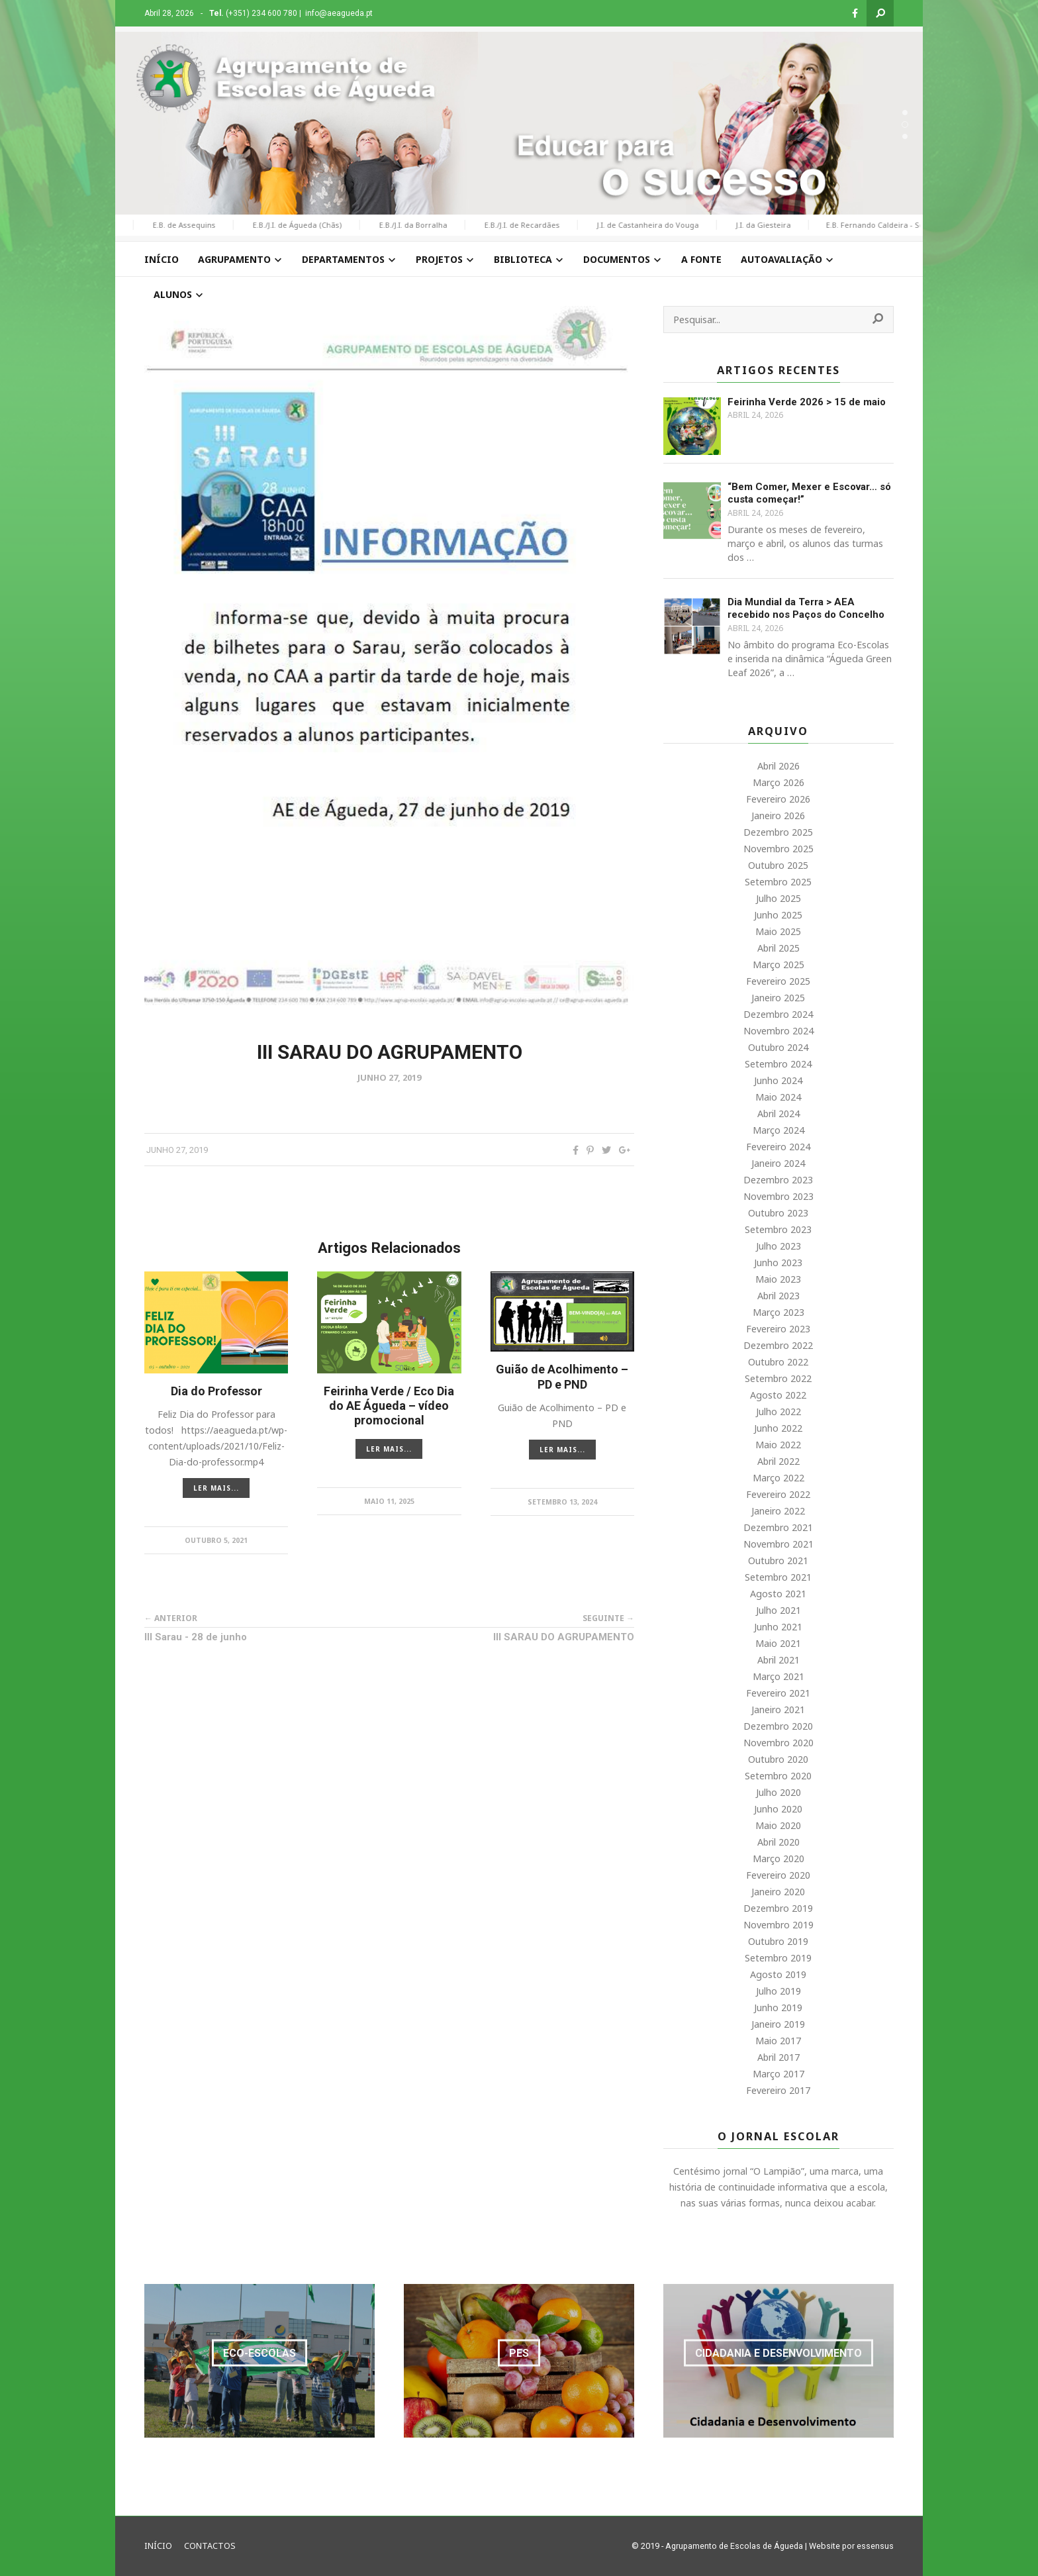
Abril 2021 (778, 1660)
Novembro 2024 (778, 1030)
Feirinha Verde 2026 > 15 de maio (807, 402)
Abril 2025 (778, 948)
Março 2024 (778, 1130)
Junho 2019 (778, 2007)
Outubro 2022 (778, 1362)
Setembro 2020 (778, 1775)
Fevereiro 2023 (778, 1328)
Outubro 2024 (778, 1047)
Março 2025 (778, 964)
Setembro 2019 (778, 1958)
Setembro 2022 (778, 1378)
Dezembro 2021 (778, 1527)
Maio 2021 (778, 1643)
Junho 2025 (778, 915)
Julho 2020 (778, 1792)
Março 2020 (778, 1858)
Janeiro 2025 (778, 997)
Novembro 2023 (778, 1196)
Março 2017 (778, 2073)
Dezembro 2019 (778, 1908)
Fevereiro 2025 (778, 981)
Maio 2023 (778, 1279)
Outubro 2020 (778, 1759)
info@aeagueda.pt (339, 13)
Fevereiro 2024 (778, 1146)
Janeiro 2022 (778, 1511)
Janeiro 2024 (778, 1163)
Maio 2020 (778, 1825)
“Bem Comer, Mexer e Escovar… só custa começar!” (809, 493)
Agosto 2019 (778, 1974)
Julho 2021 (778, 1610)
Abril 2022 (778, 1461)
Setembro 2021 (778, 1577)
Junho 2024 (778, 1080)
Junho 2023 (778, 1262)
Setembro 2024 (778, 1064)
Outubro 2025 (778, 865)
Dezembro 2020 (778, 1726)
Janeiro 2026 (778, 815)
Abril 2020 (778, 1842)
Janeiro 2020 (778, 1891)
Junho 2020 (778, 1809)
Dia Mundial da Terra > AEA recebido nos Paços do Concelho (806, 608)
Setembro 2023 (778, 1229)
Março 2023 (778, 1312)
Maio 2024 (778, 1097)
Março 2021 (778, 1676)
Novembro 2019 (778, 1924)
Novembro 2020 (778, 1742)
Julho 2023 (778, 1246)
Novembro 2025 (778, 848)
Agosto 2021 (778, 1593)
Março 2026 (778, 782)
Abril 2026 (778, 766)
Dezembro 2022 (778, 1345)
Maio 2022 (778, 1444)
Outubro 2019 (778, 1941)
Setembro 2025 (778, 881)
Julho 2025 (778, 898)
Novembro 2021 (778, 1544)
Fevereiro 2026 (778, 799)
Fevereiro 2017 (778, 2090)
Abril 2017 (778, 2057)
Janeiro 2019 (778, 2024)
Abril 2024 (778, 1113)
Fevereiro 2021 (778, 1693)
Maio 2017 (778, 2040)
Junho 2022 (778, 1428)
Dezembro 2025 (778, 832)
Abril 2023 (778, 1295)
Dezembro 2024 (778, 1014)
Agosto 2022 (778, 1395)
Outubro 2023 (778, 1213)
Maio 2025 (778, 931)
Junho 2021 (778, 1626)
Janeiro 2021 (778, 1709)
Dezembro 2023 (778, 1179)
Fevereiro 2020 (778, 1875)
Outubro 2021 (778, 1560)
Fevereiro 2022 (778, 1494)
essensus (875, 2546)
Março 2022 (778, 1477)
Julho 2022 (778, 1411)
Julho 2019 (778, 1991)
